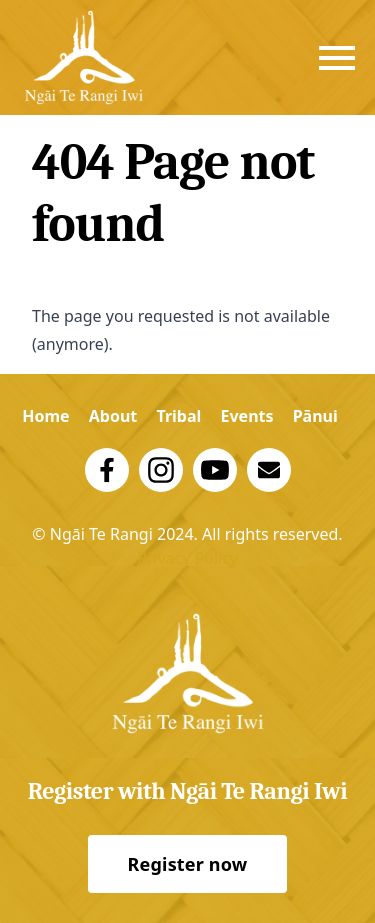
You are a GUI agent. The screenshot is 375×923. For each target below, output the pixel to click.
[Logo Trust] (84, 57)
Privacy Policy (187, 558)
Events (246, 416)
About (113, 416)
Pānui (315, 416)
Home (45, 416)
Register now (188, 864)
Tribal (178, 416)
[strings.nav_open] (337, 58)
